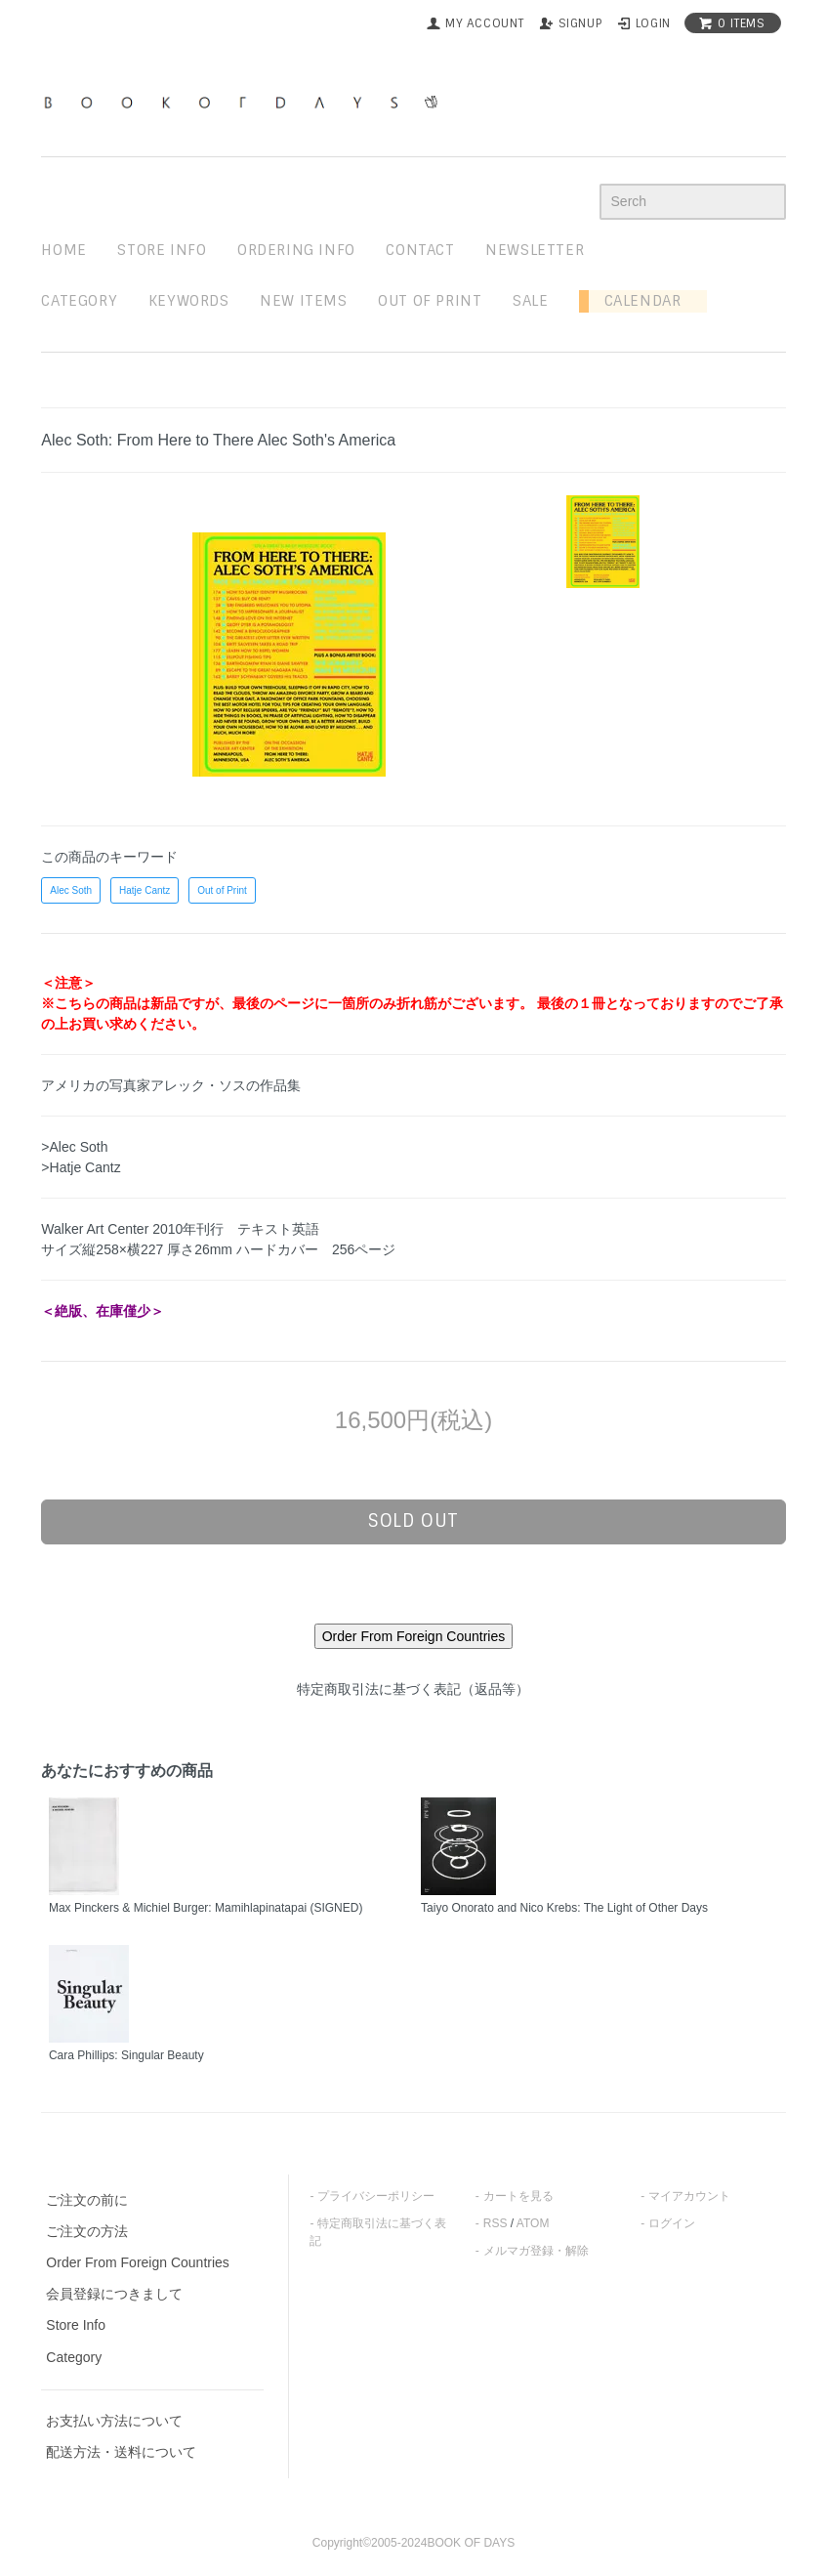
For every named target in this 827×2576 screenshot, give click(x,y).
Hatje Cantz (144, 890)
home (63, 250)
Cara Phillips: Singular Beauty (126, 2055)
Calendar (635, 301)
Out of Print (222, 890)
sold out (413, 1521)
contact (420, 250)
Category (79, 301)
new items (303, 301)
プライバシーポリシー (375, 2196)
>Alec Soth (74, 1147)
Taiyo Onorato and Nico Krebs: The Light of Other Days (564, 1908)
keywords (188, 301)
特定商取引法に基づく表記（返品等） (413, 1689)
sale (530, 301)
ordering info (296, 250)
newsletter (534, 250)
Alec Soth (71, 890)
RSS (495, 2223)
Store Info (75, 2325)
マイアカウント (689, 2196)
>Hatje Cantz (80, 1167)
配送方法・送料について (121, 2452)
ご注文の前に (87, 2200)
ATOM (533, 2223)
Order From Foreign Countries (137, 2262)
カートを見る (518, 2196)
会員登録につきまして (114, 2294)
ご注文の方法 (87, 2231)
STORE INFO (161, 250)
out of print (429, 301)
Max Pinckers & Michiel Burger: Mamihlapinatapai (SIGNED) (205, 1908)
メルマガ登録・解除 (536, 2251)
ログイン (671, 2223)
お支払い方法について (114, 2420)
